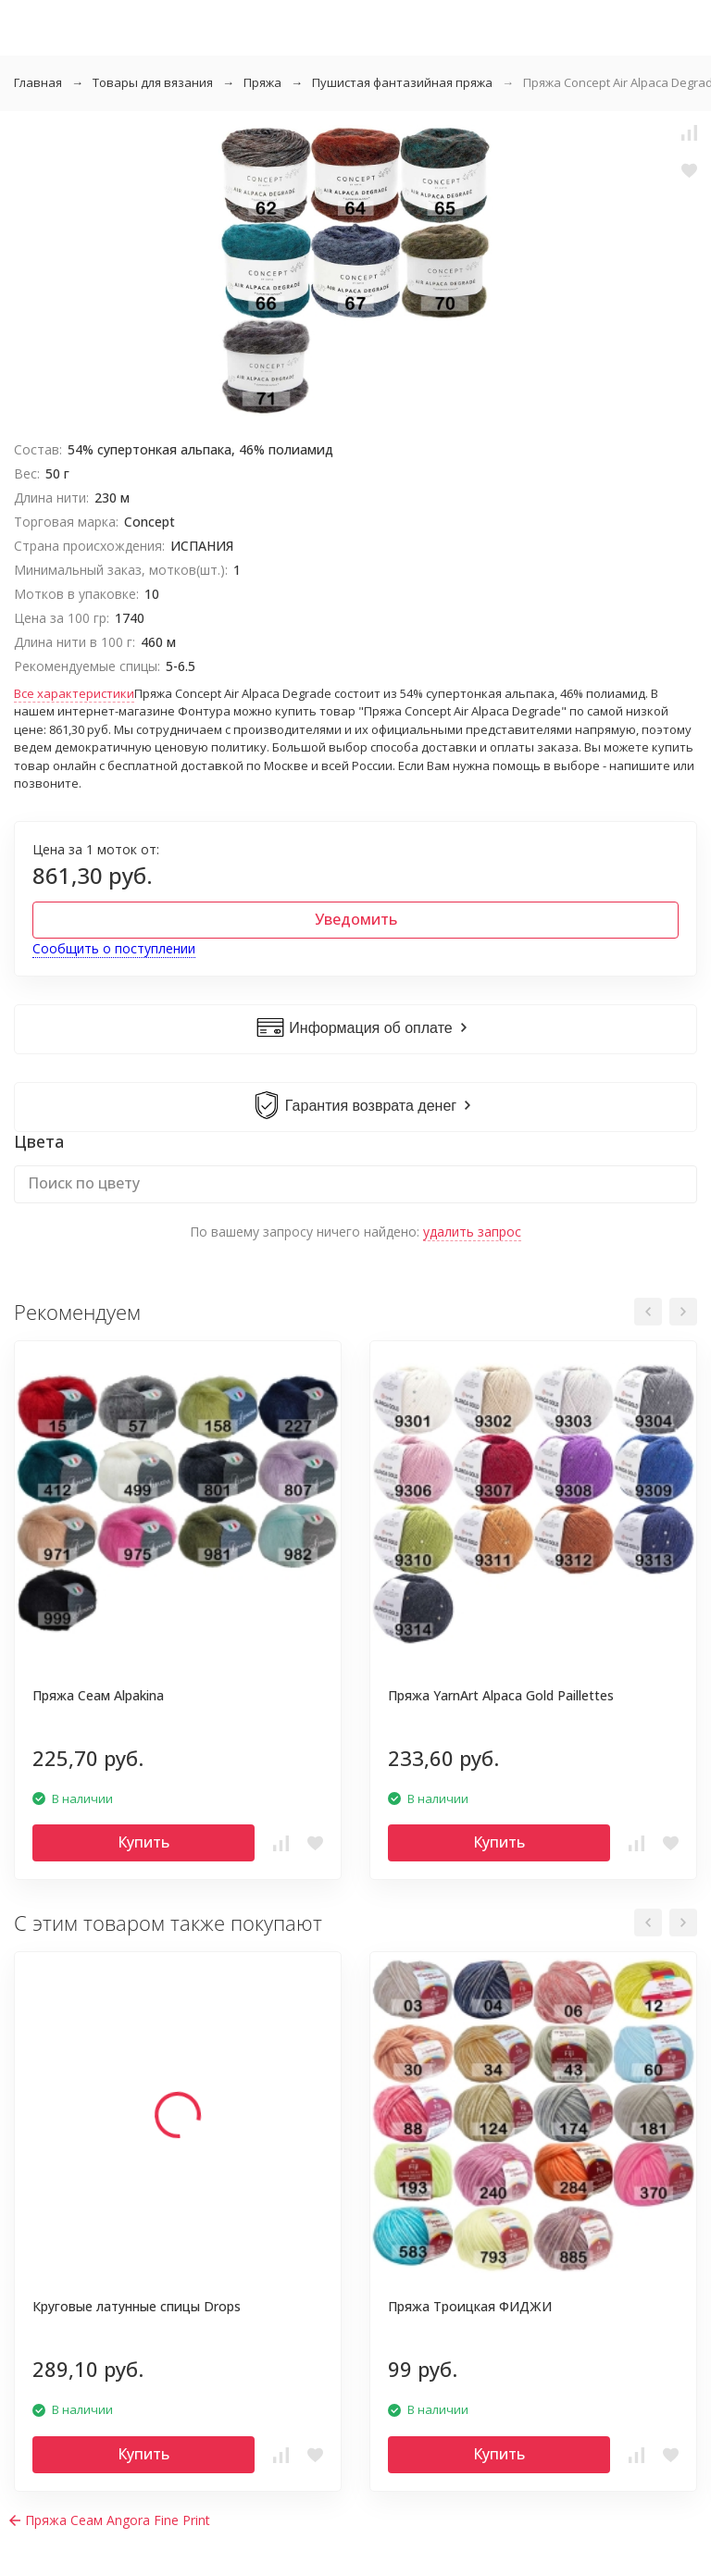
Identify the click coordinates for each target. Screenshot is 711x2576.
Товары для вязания (153, 82)
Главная (38, 82)
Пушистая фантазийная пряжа (402, 82)
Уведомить (356, 919)
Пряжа (262, 82)
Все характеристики (74, 693)
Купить (143, 1842)
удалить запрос (472, 1231)
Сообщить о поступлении (113, 948)
